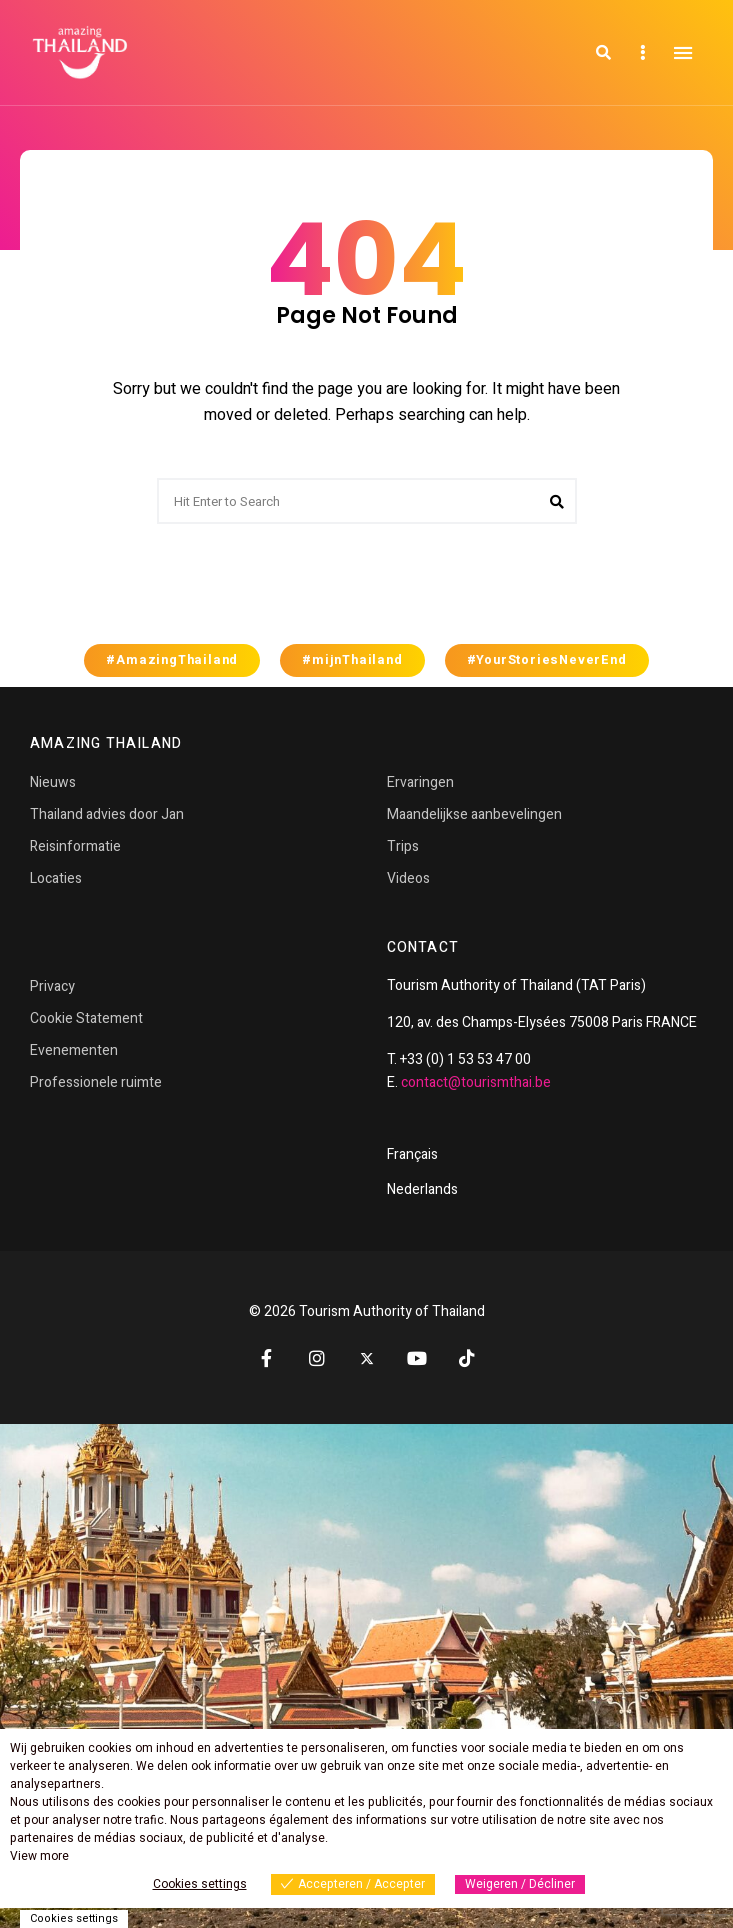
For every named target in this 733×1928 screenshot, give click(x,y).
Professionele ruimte (96, 1082)
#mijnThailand (352, 660)
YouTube (417, 1358)
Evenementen (74, 1050)
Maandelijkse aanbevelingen (474, 814)
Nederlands (422, 1189)
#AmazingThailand (172, 660)
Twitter (367, 1359)
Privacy (52, 986)
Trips (403, 846)
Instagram (317, 1358)
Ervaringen (420, 782)
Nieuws (53, 782)
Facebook (267, 1358)
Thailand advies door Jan (107, 814)
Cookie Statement (86, 1018)
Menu (683, 53)
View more (39, 1856)
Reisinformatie (75, 846)
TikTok (467, 1358)
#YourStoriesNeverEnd (547, 660)
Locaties (56, 878)
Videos (408, 878)
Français (412, 1154)
